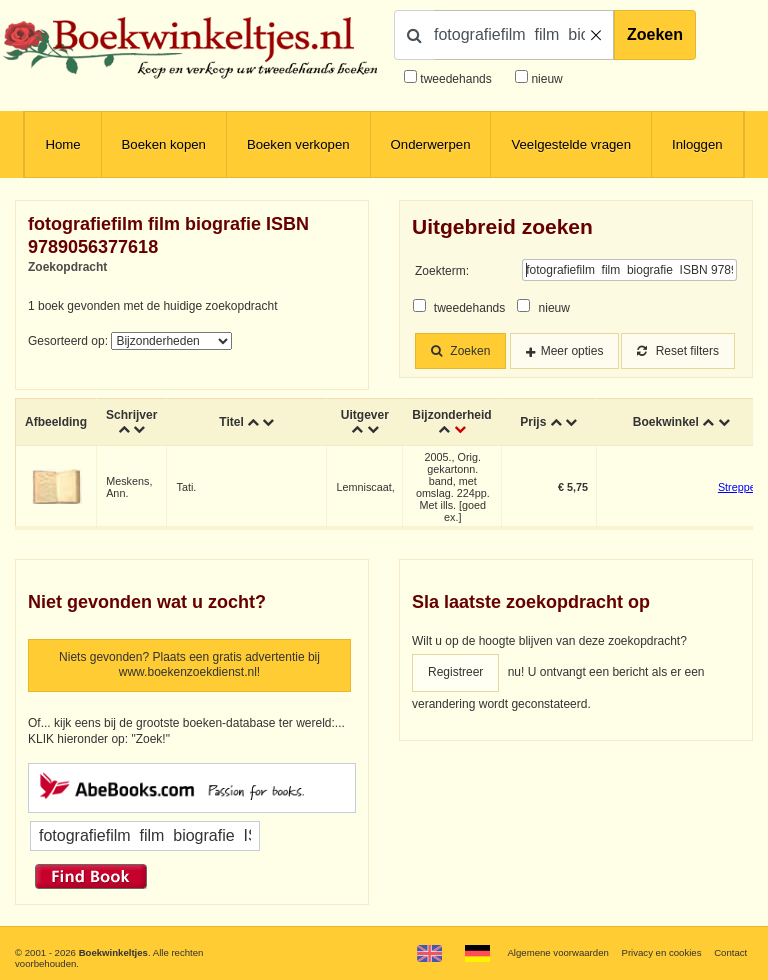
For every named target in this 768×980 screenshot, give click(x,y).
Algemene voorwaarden (557, 952)
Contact (730, 952)
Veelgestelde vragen (571, 144)
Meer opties (572, 351)
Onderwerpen (431, 144)
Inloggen (697, 144)
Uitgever (365, 415)
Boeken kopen (164, 144)
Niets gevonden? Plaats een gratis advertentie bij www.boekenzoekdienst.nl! (189, 665)
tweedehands (455, 79)
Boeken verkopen (298, 144)
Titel (231, 422)
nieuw (545, 79)
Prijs (533, 422)
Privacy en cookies (661, 952)
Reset (678, 351)
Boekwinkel (666, 422)
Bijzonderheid (451, 415)
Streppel (738, 487)
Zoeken (655, 34)
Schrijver (131, 415)
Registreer (455, 672)
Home (62, 144)
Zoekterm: (442, 271)
